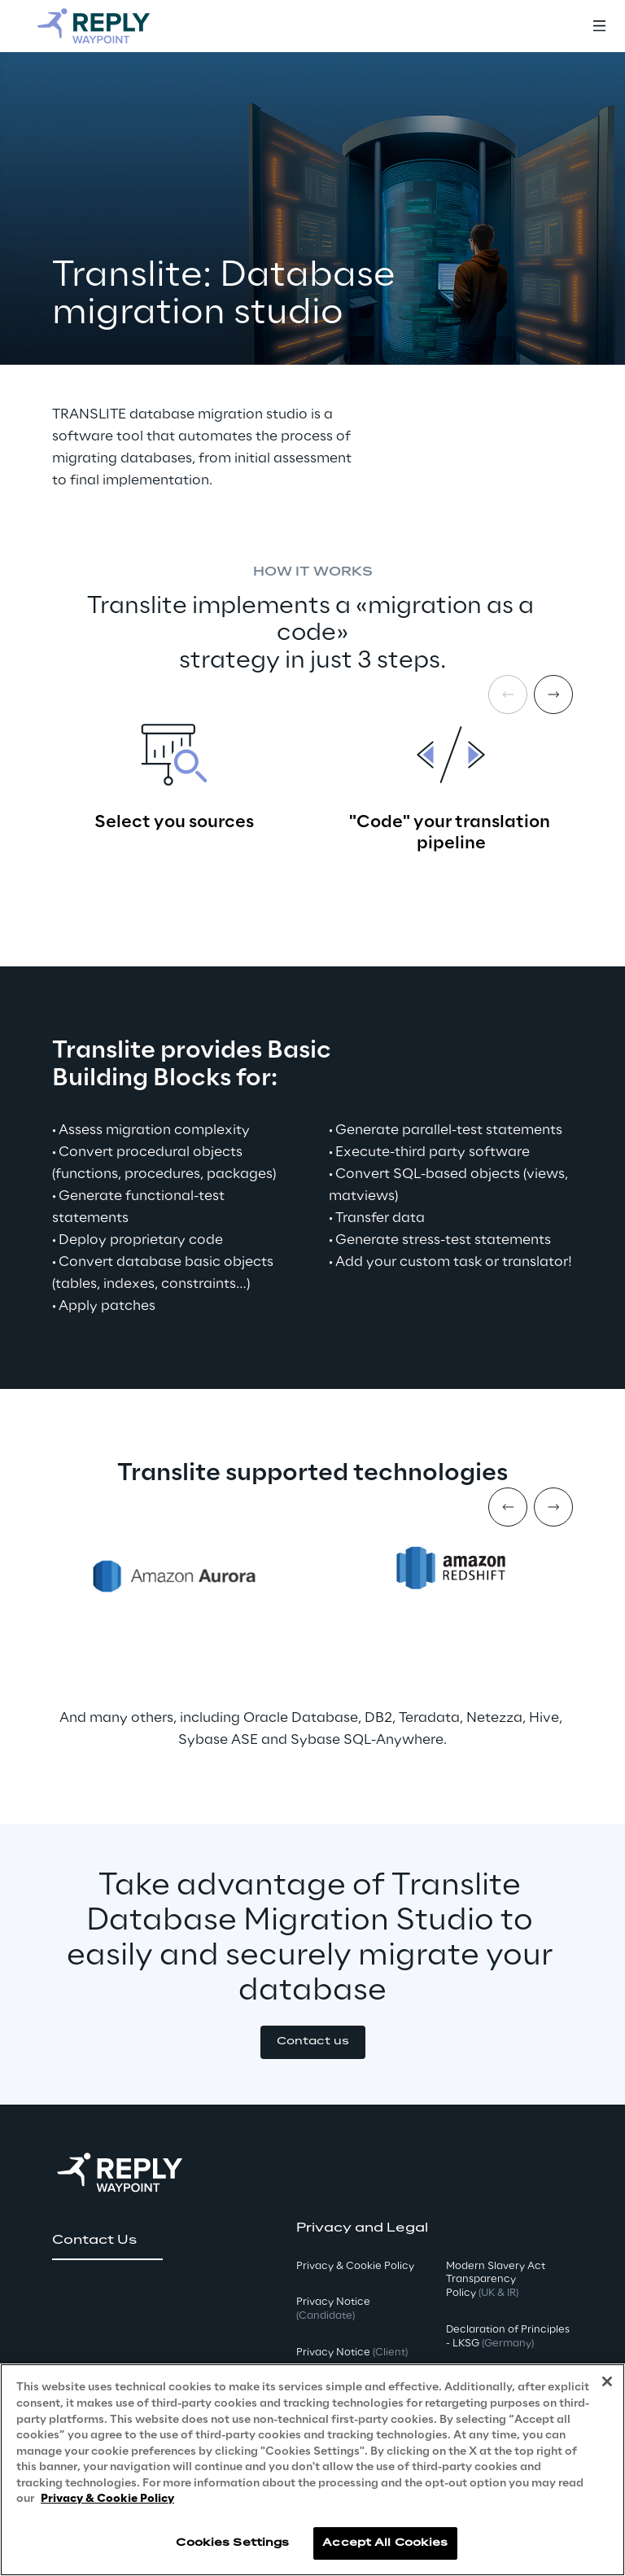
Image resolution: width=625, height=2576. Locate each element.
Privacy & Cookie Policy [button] (355, 2266)
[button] (312, 2042)
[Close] (607, 2381)
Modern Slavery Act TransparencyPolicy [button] (495, 2280)
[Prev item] (507, 1507)
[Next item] (553, 694)
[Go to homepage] (110, 26)
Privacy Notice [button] (333, 2309)
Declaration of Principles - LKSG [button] (508, 2336)
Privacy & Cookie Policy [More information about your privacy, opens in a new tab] (107, 2499)
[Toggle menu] (599, 26)
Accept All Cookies (385, 2543)
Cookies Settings (232, 2543)
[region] (312, 2470)
